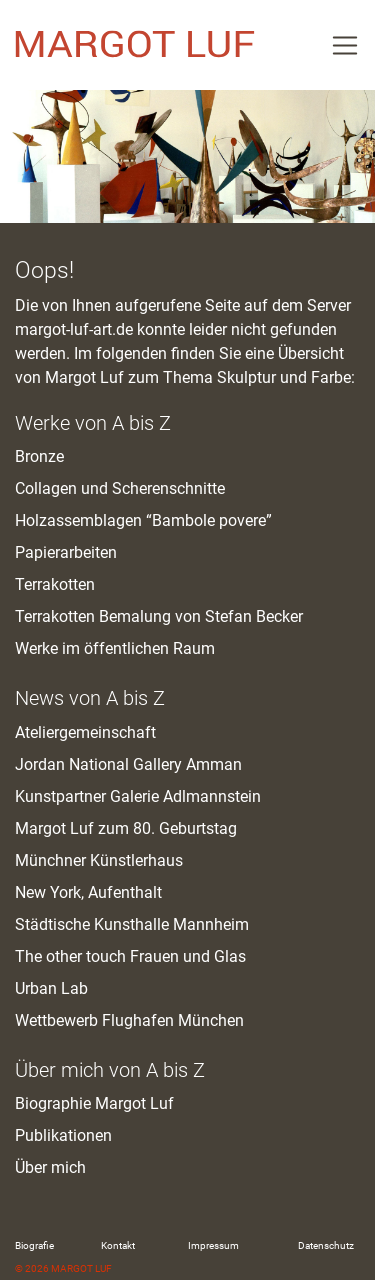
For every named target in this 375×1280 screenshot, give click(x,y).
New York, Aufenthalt (88, 892)
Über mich (50, 1167)
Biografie (34, 1245)
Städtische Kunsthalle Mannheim (132, 924)
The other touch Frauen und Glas (130, 956)
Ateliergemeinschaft (85, 732)
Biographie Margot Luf (94, 1103)
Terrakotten (55, 584)
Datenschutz (326, 1245)
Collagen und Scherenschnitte (120, 488)
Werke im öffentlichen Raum (115, 648)
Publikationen (63, 1135)
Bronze (39, 456)
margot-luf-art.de (74, 329)
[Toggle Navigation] (345, 45)
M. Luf (135, 45)
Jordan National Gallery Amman (128, 764)
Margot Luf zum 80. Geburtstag (126, 828)
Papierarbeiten (66, 552)
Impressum (213, 1245)
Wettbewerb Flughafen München (129, 1020)
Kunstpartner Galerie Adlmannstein (138, 796)
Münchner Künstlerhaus (99, 860)
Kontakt (118, 1245)
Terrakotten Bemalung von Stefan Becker (159, 616)
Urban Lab (51, 988)
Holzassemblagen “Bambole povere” (143, 520)
